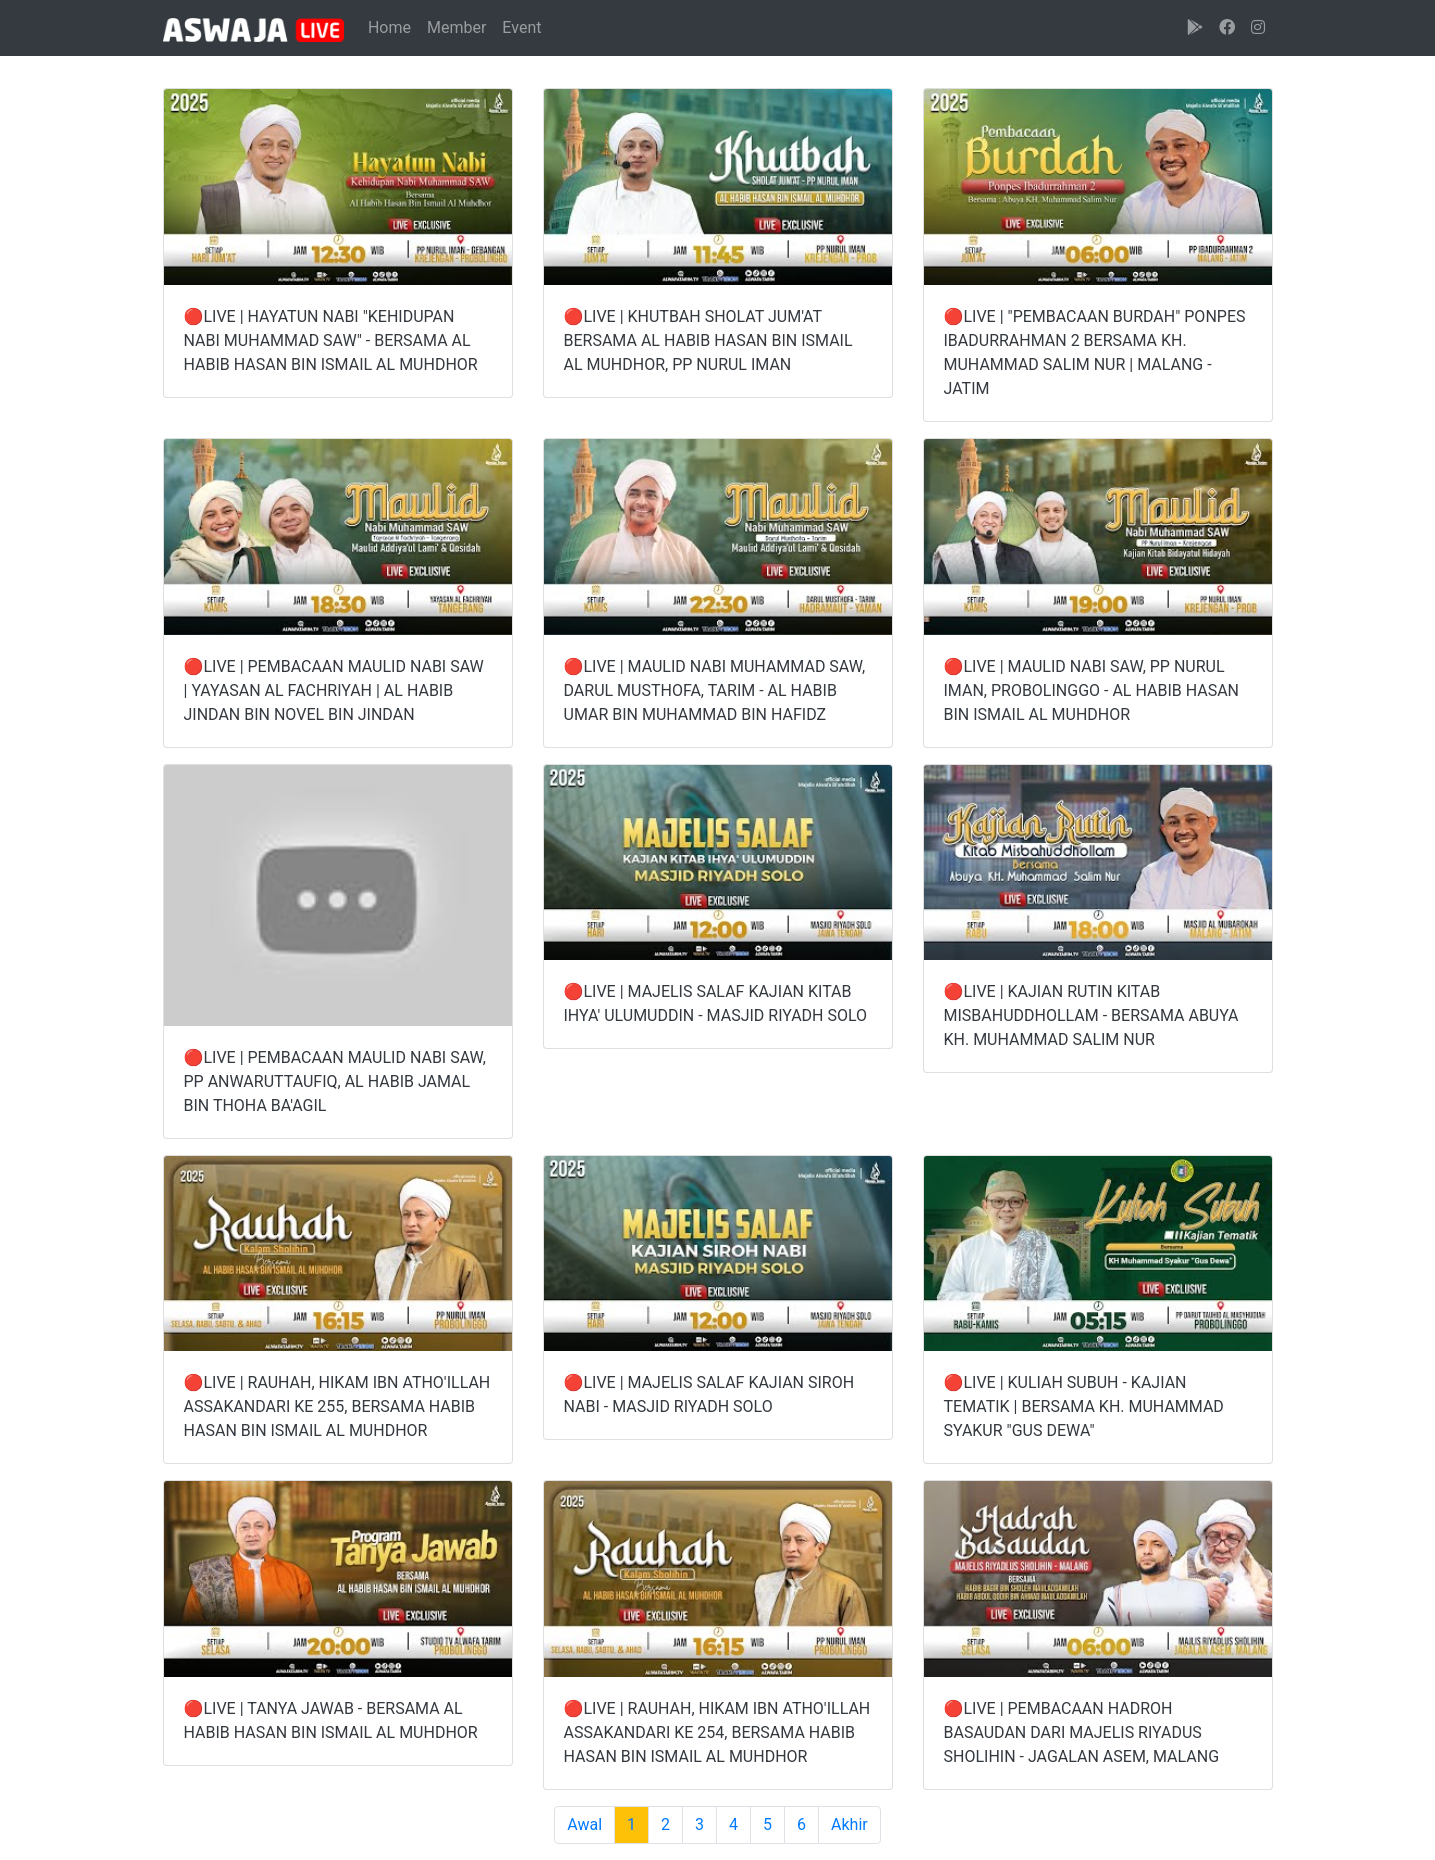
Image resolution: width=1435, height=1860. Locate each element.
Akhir (849, 1824)
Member (456, 27)
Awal (584, 1824)
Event (521, 27)
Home (389, 27)
